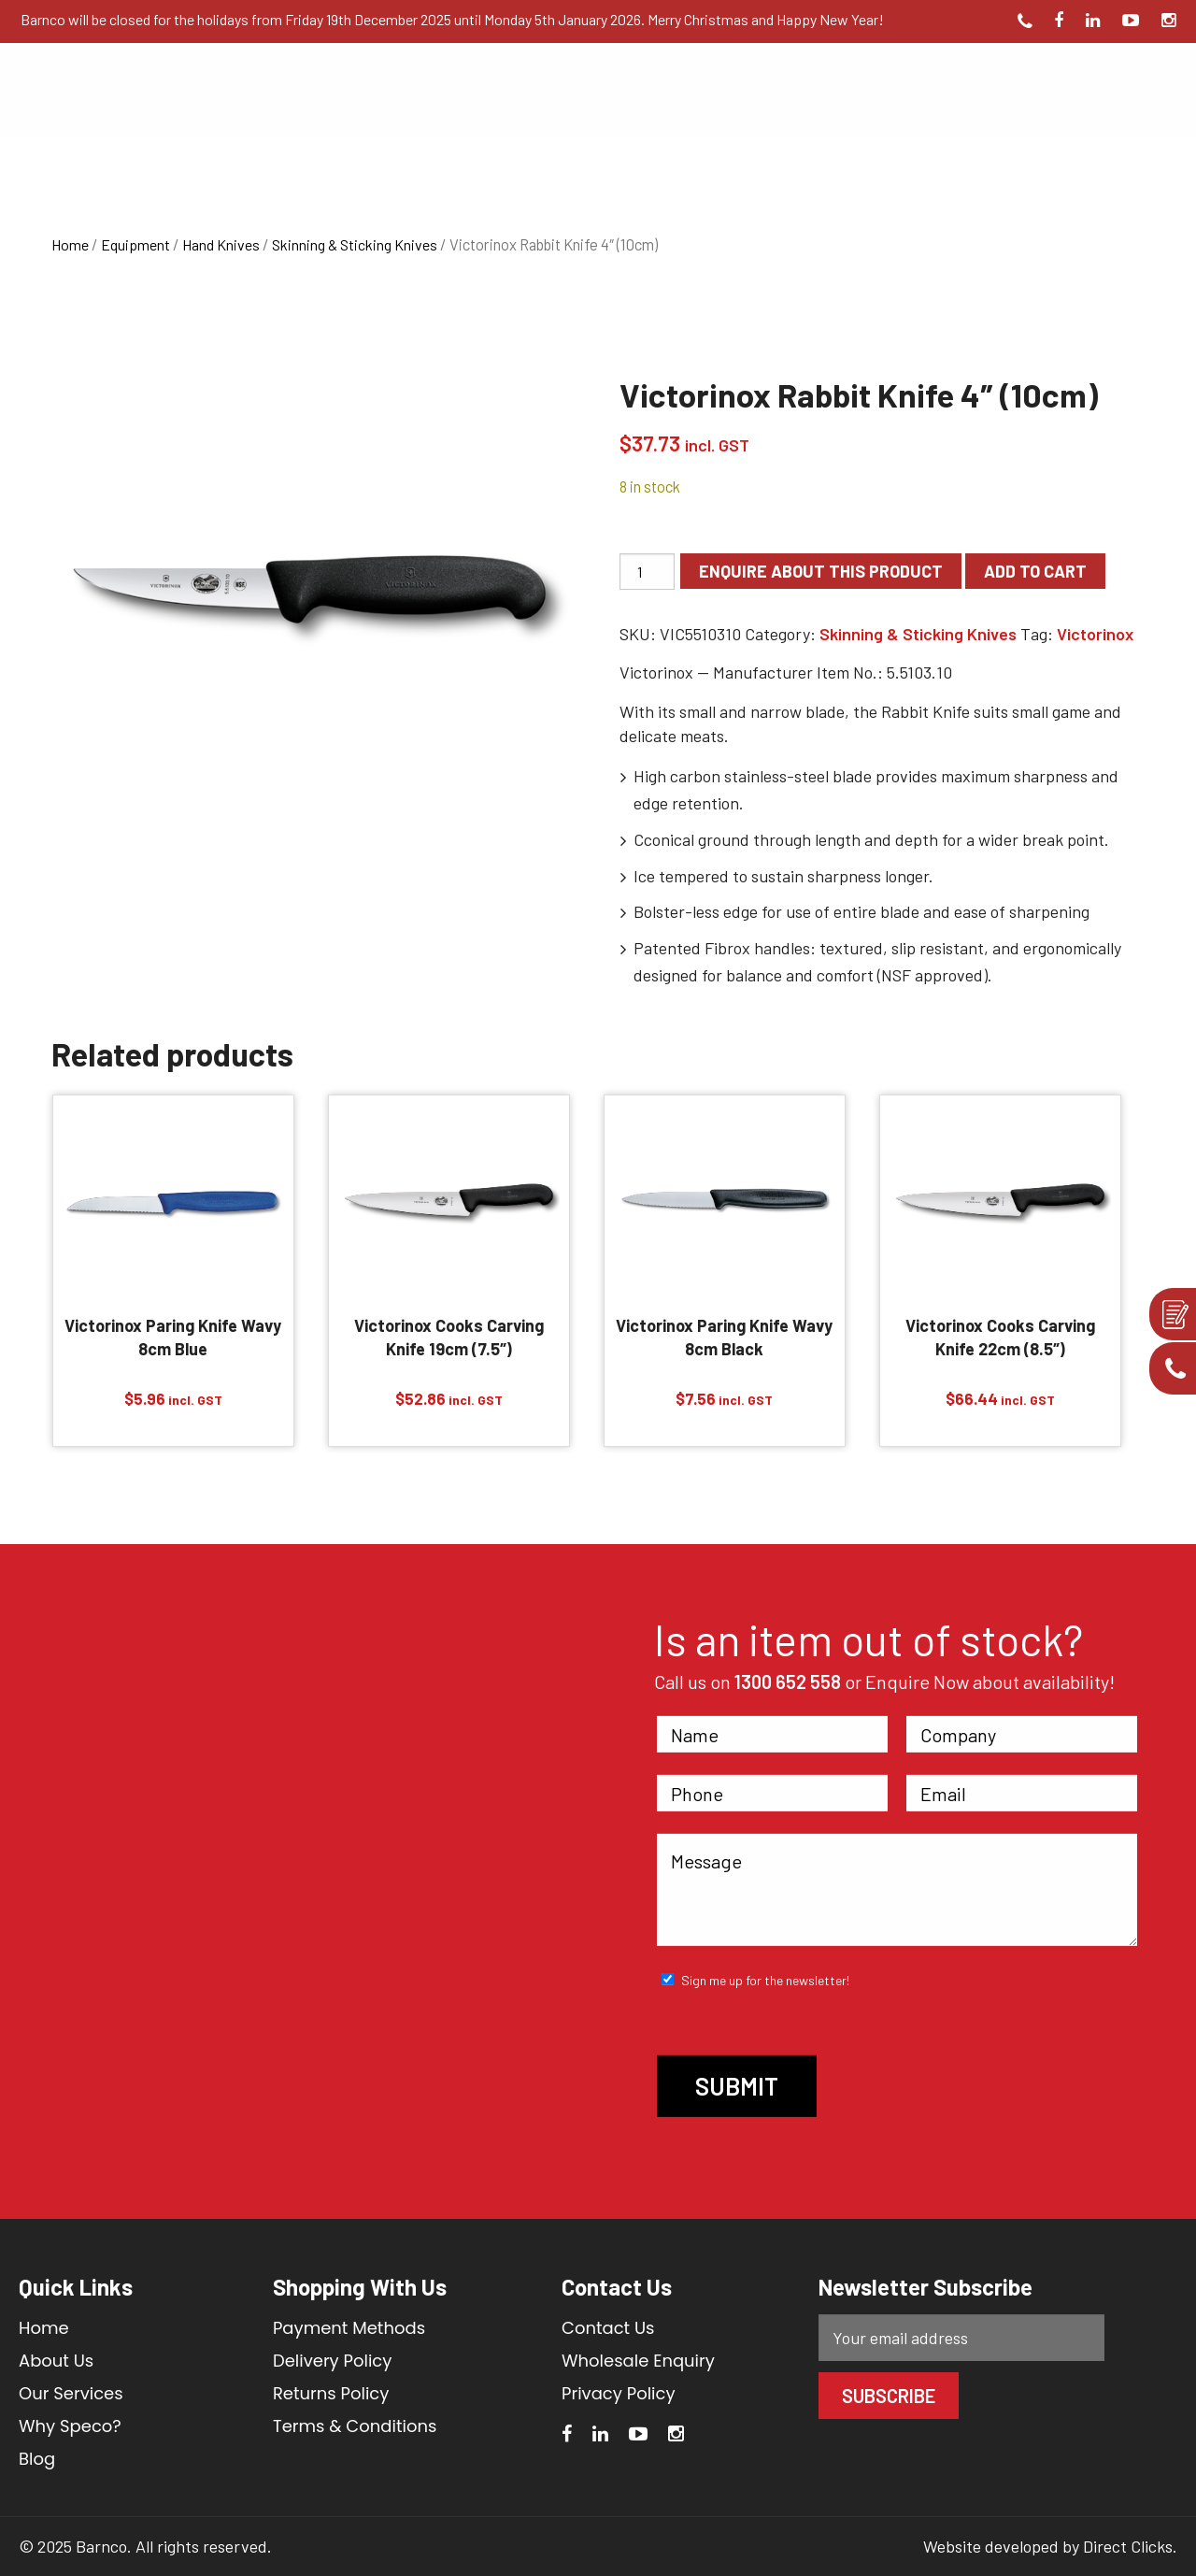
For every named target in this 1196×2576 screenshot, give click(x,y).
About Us (56, 2360)
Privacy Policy (619, 2393)
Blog (37, 2458)
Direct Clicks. (1130, 2546)
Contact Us (608, 2328)
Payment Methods (349, 2328)
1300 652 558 (787, 1681)
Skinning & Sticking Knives (354, 244)
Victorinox (1095, 633)
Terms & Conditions (354, 2426)
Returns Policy (331, 2393)
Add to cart (1035, 571)
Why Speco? (70, 2426)
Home (70, 244)
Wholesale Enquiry (638, 2360)
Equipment (135, 244)
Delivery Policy (332, 2360)
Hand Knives (221, 244)
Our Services (71, 2393)
